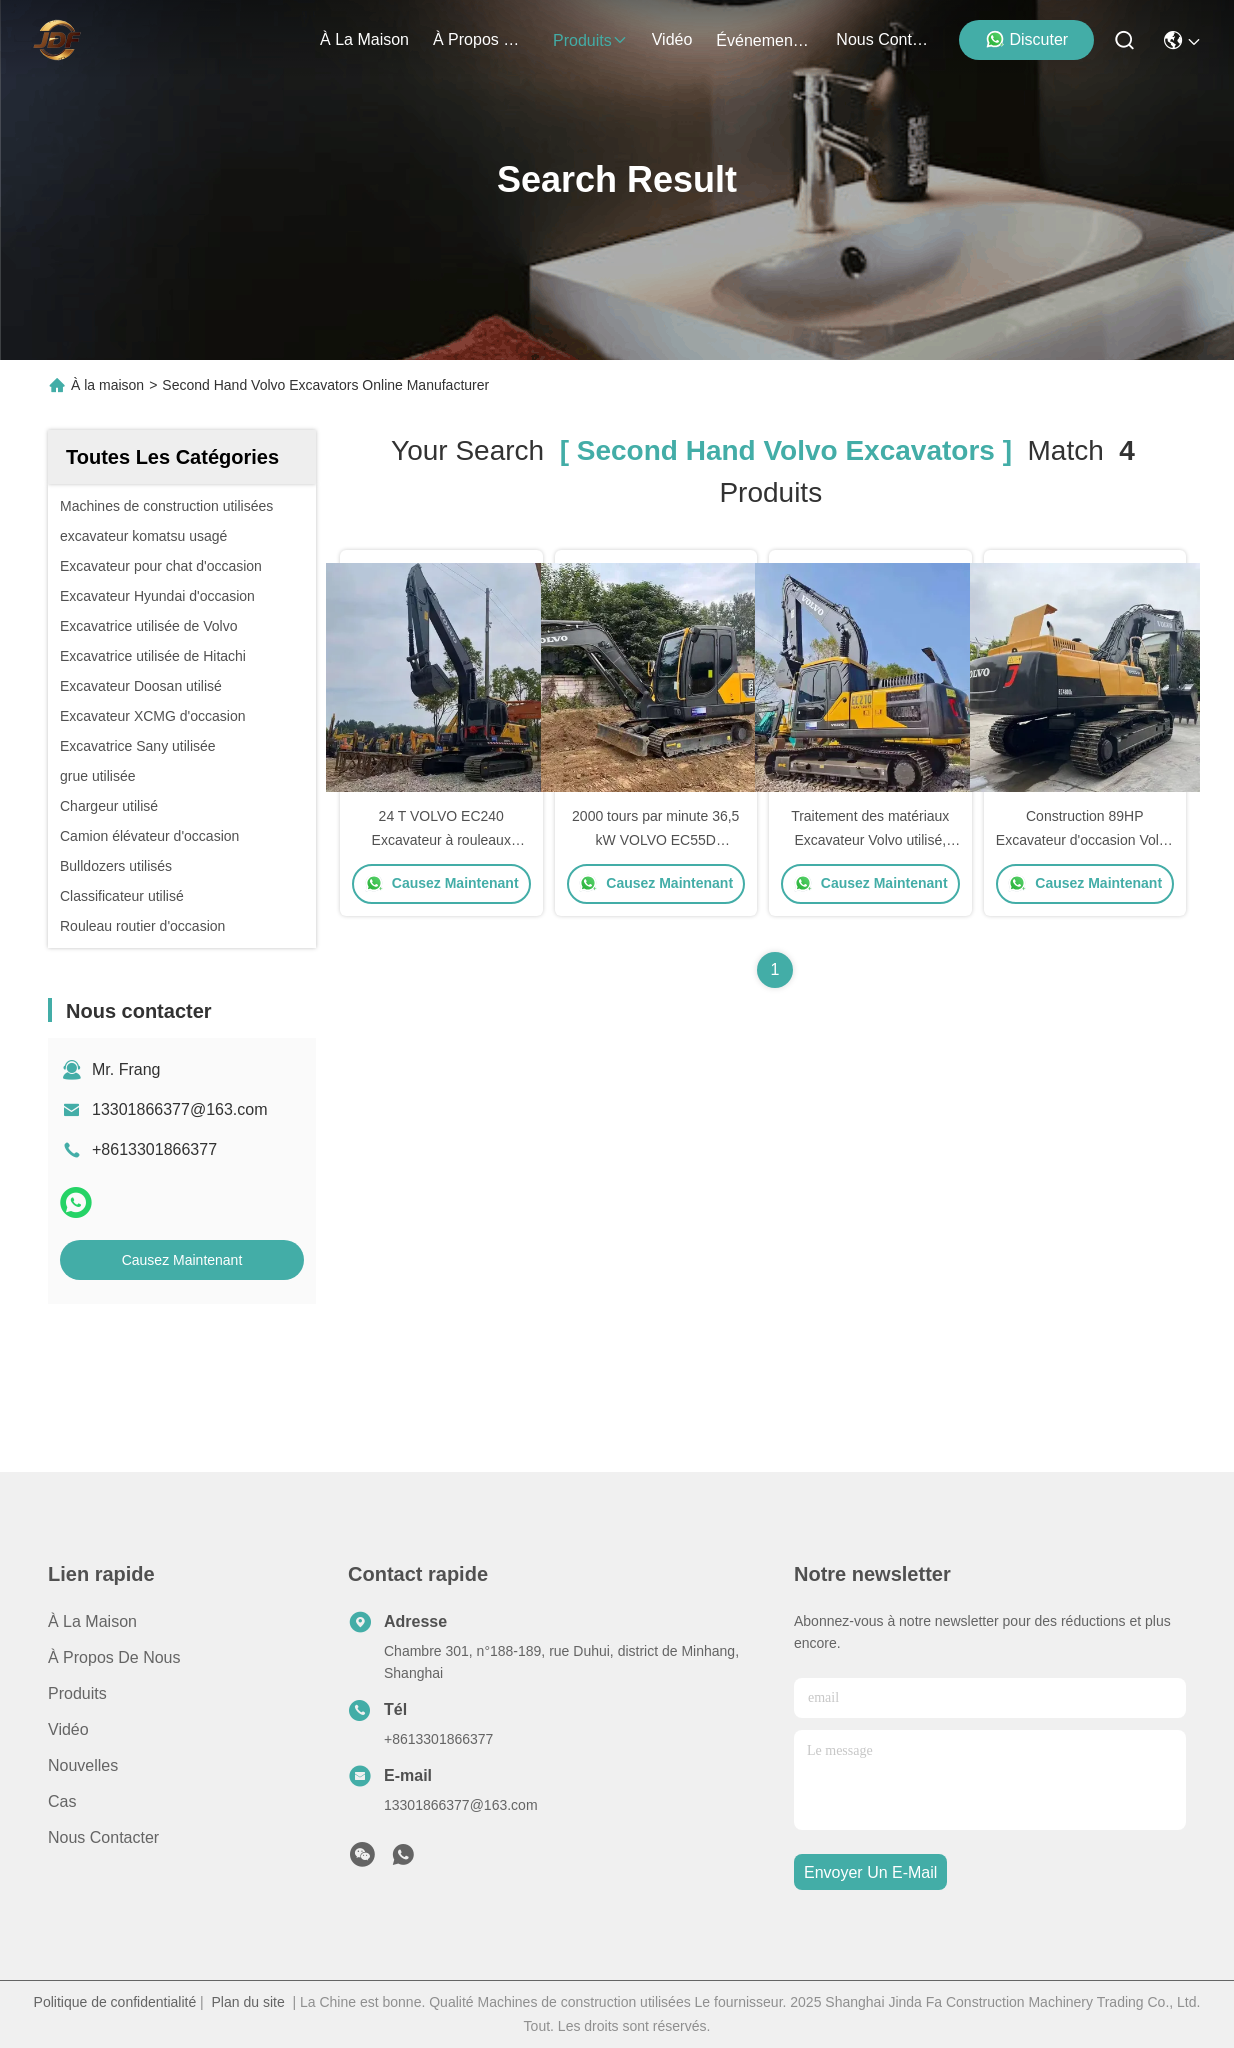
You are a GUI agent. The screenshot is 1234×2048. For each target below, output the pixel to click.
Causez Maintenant (182, 1260)
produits (590, 40)
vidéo (672, 39)
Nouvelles (83, 1765)
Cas (62, 1801)
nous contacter (884, 39)
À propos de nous (481, 39)
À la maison (364, 39)
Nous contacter (103, 1837)
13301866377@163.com (180, 1109)
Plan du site (248, 2002)
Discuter (1026, 39)
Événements (764, 40)
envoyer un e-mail (870, 1872)
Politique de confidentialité (115, 2002)
